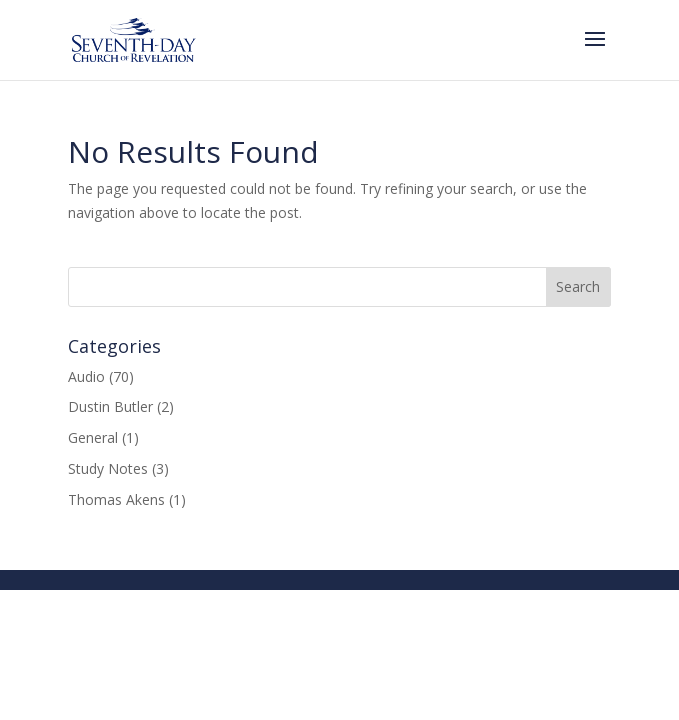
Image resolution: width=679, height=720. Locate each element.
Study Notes (108, 468)
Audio (86, 376)
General (93, 437)
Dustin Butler (110, 406)
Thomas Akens (116, 499)
